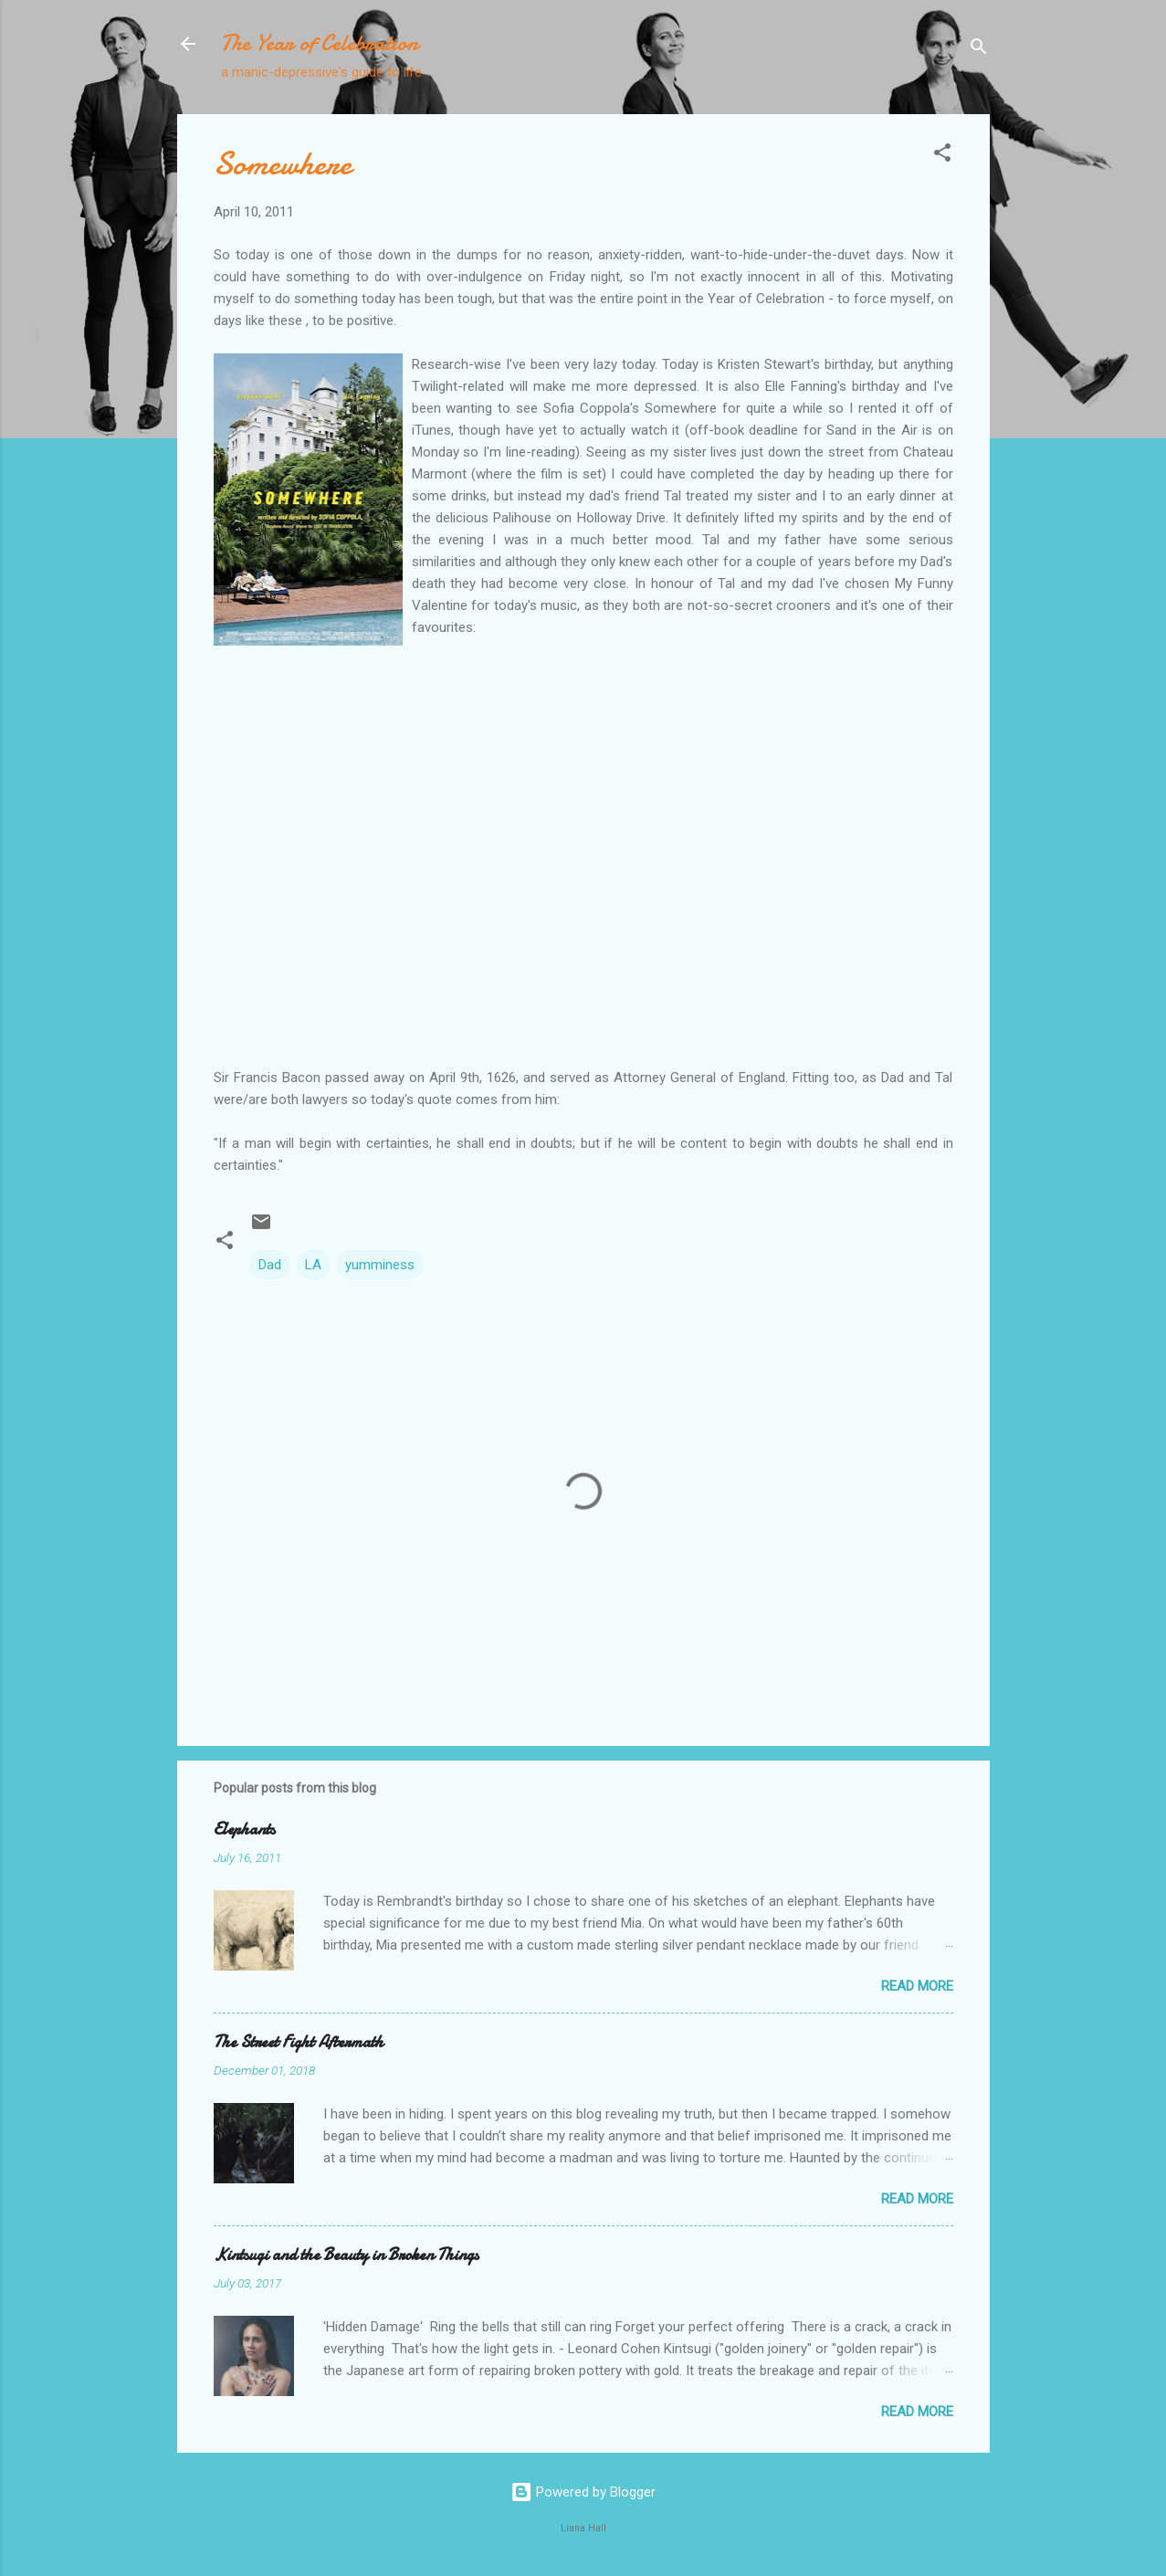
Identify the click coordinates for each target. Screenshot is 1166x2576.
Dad (269, 1264)
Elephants (244, 1829)
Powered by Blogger (583, 2492)
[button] (942, 156)
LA (313, 1264)
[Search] (979, 50)
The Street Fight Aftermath (298, 2042)
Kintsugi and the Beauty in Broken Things (346, 2255)
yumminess (380, 1264)
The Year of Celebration (319, 43)
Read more (917, 1986)
